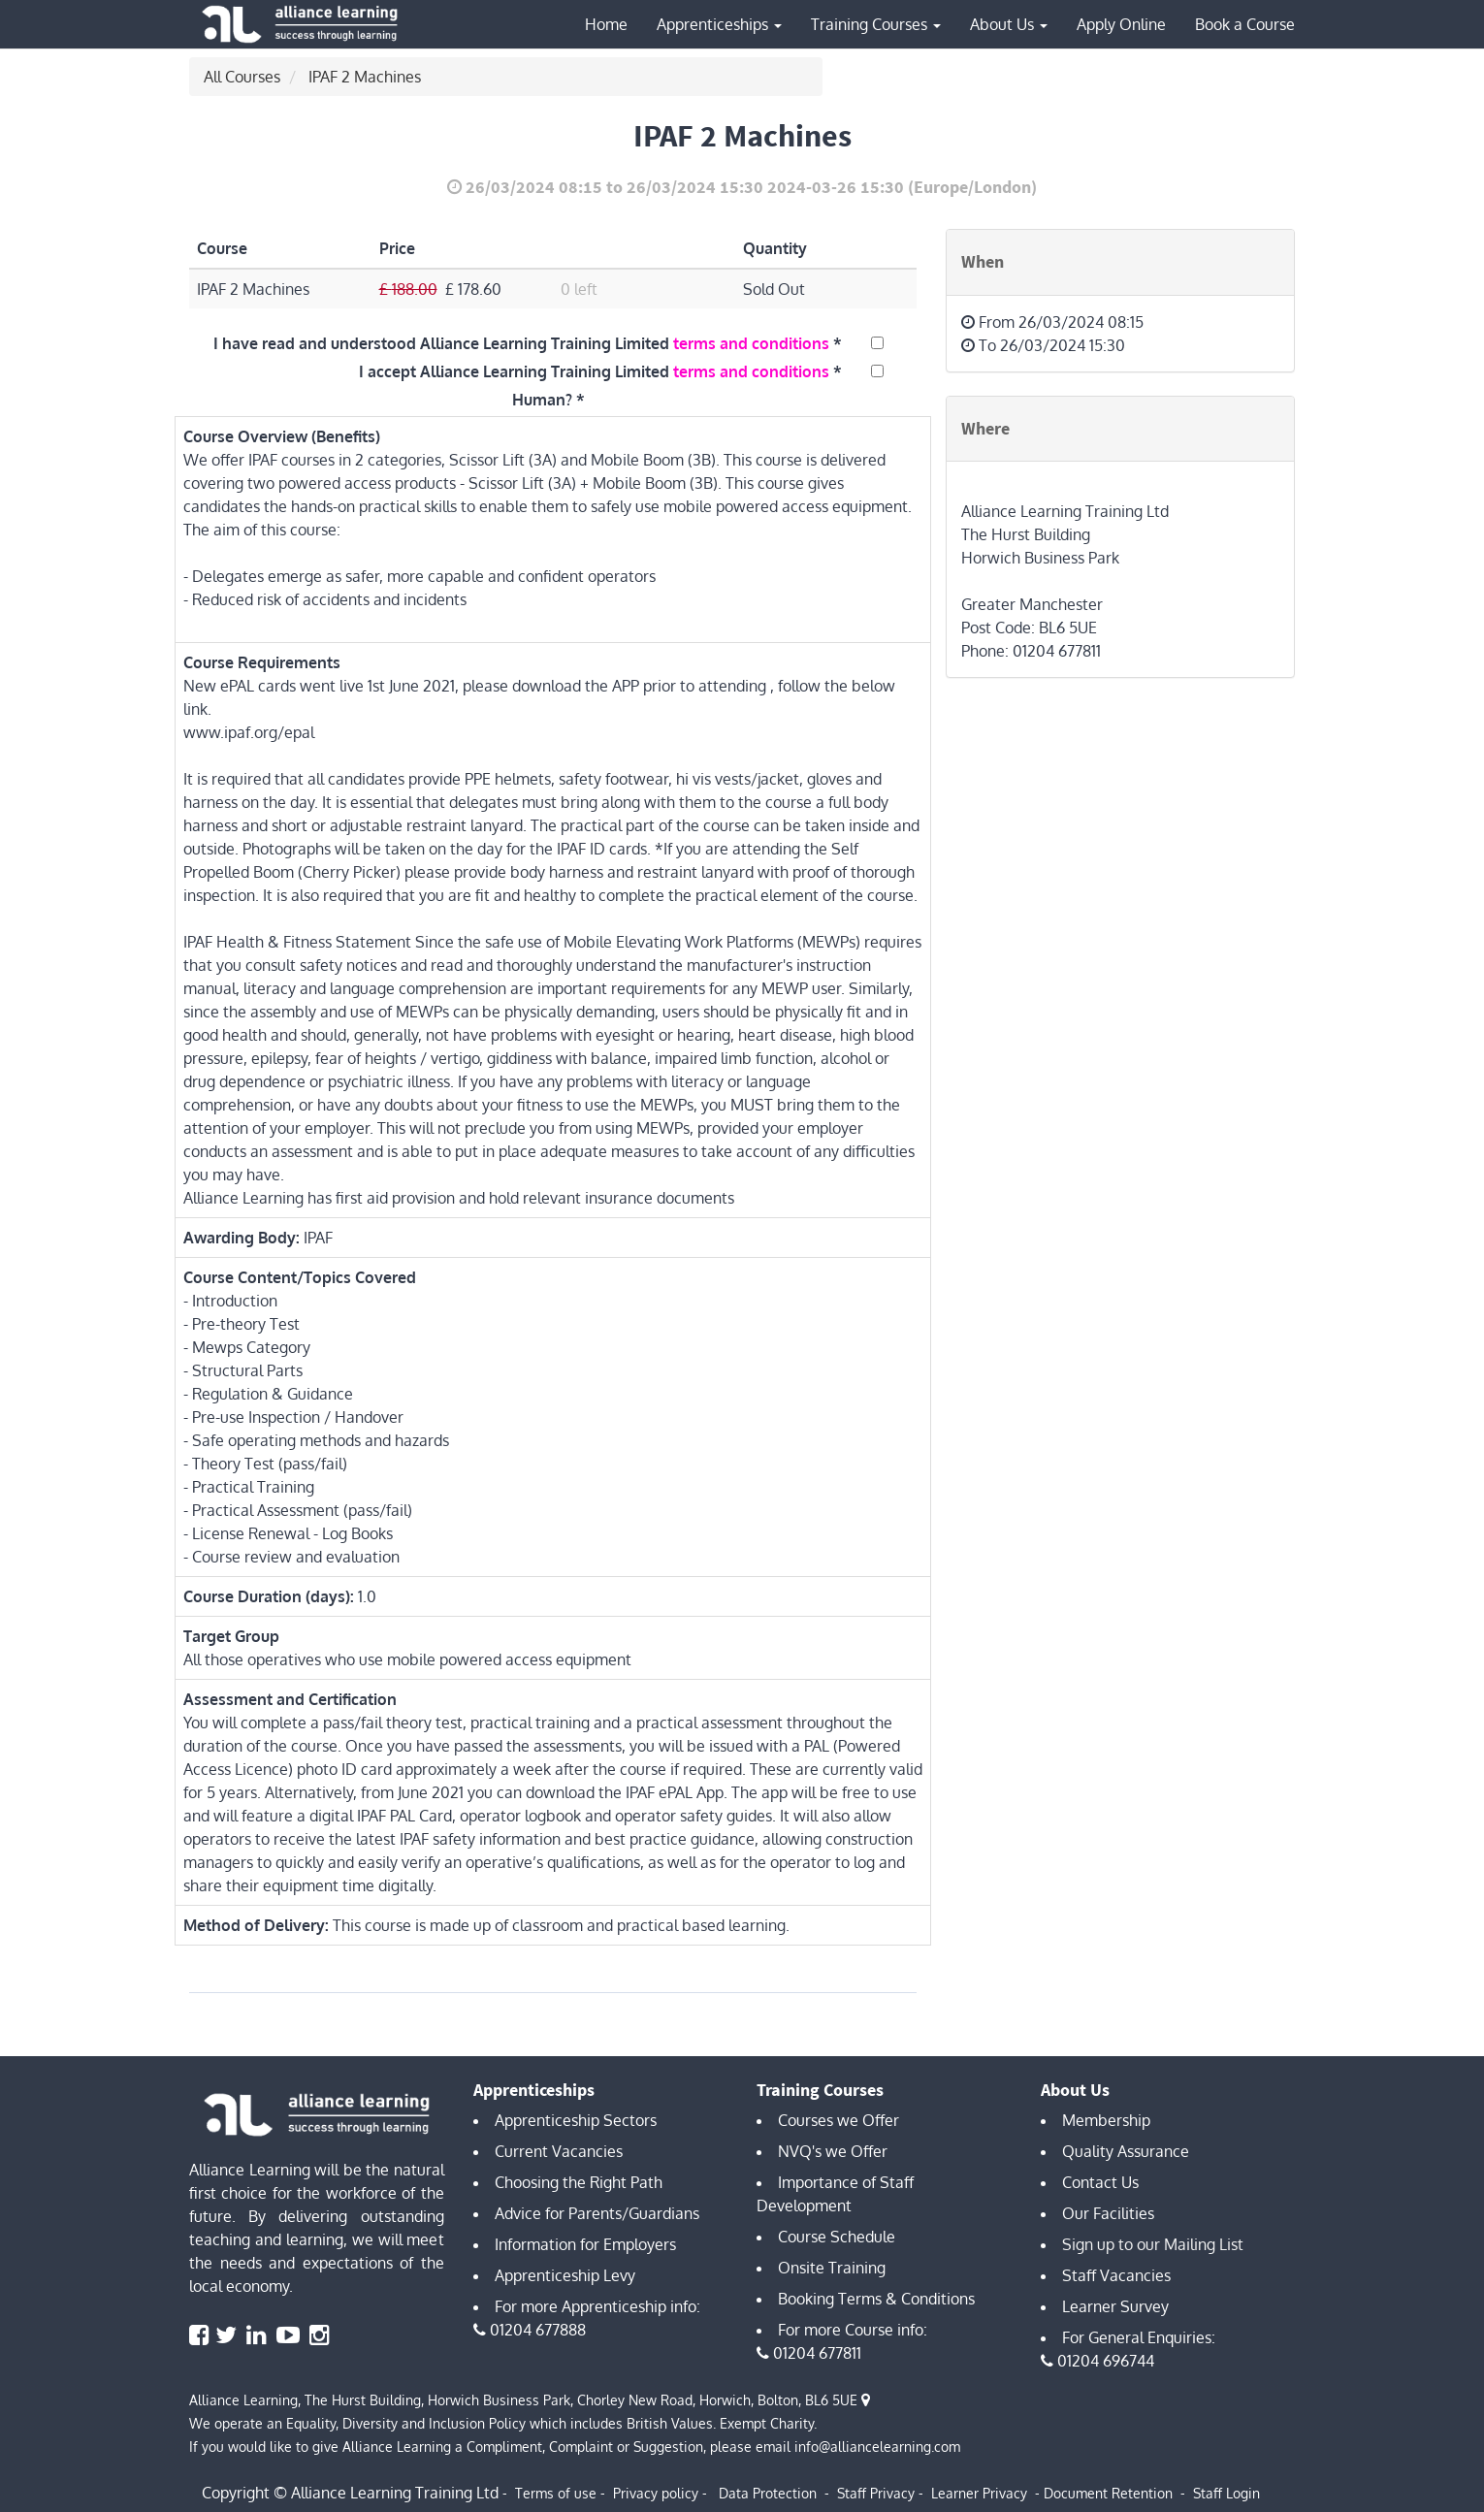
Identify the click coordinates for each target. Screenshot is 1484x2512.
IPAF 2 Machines (364, 76)
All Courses (242, 76)
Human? (542, 399)
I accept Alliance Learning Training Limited (594, 371)
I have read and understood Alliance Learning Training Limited (521, 343)
